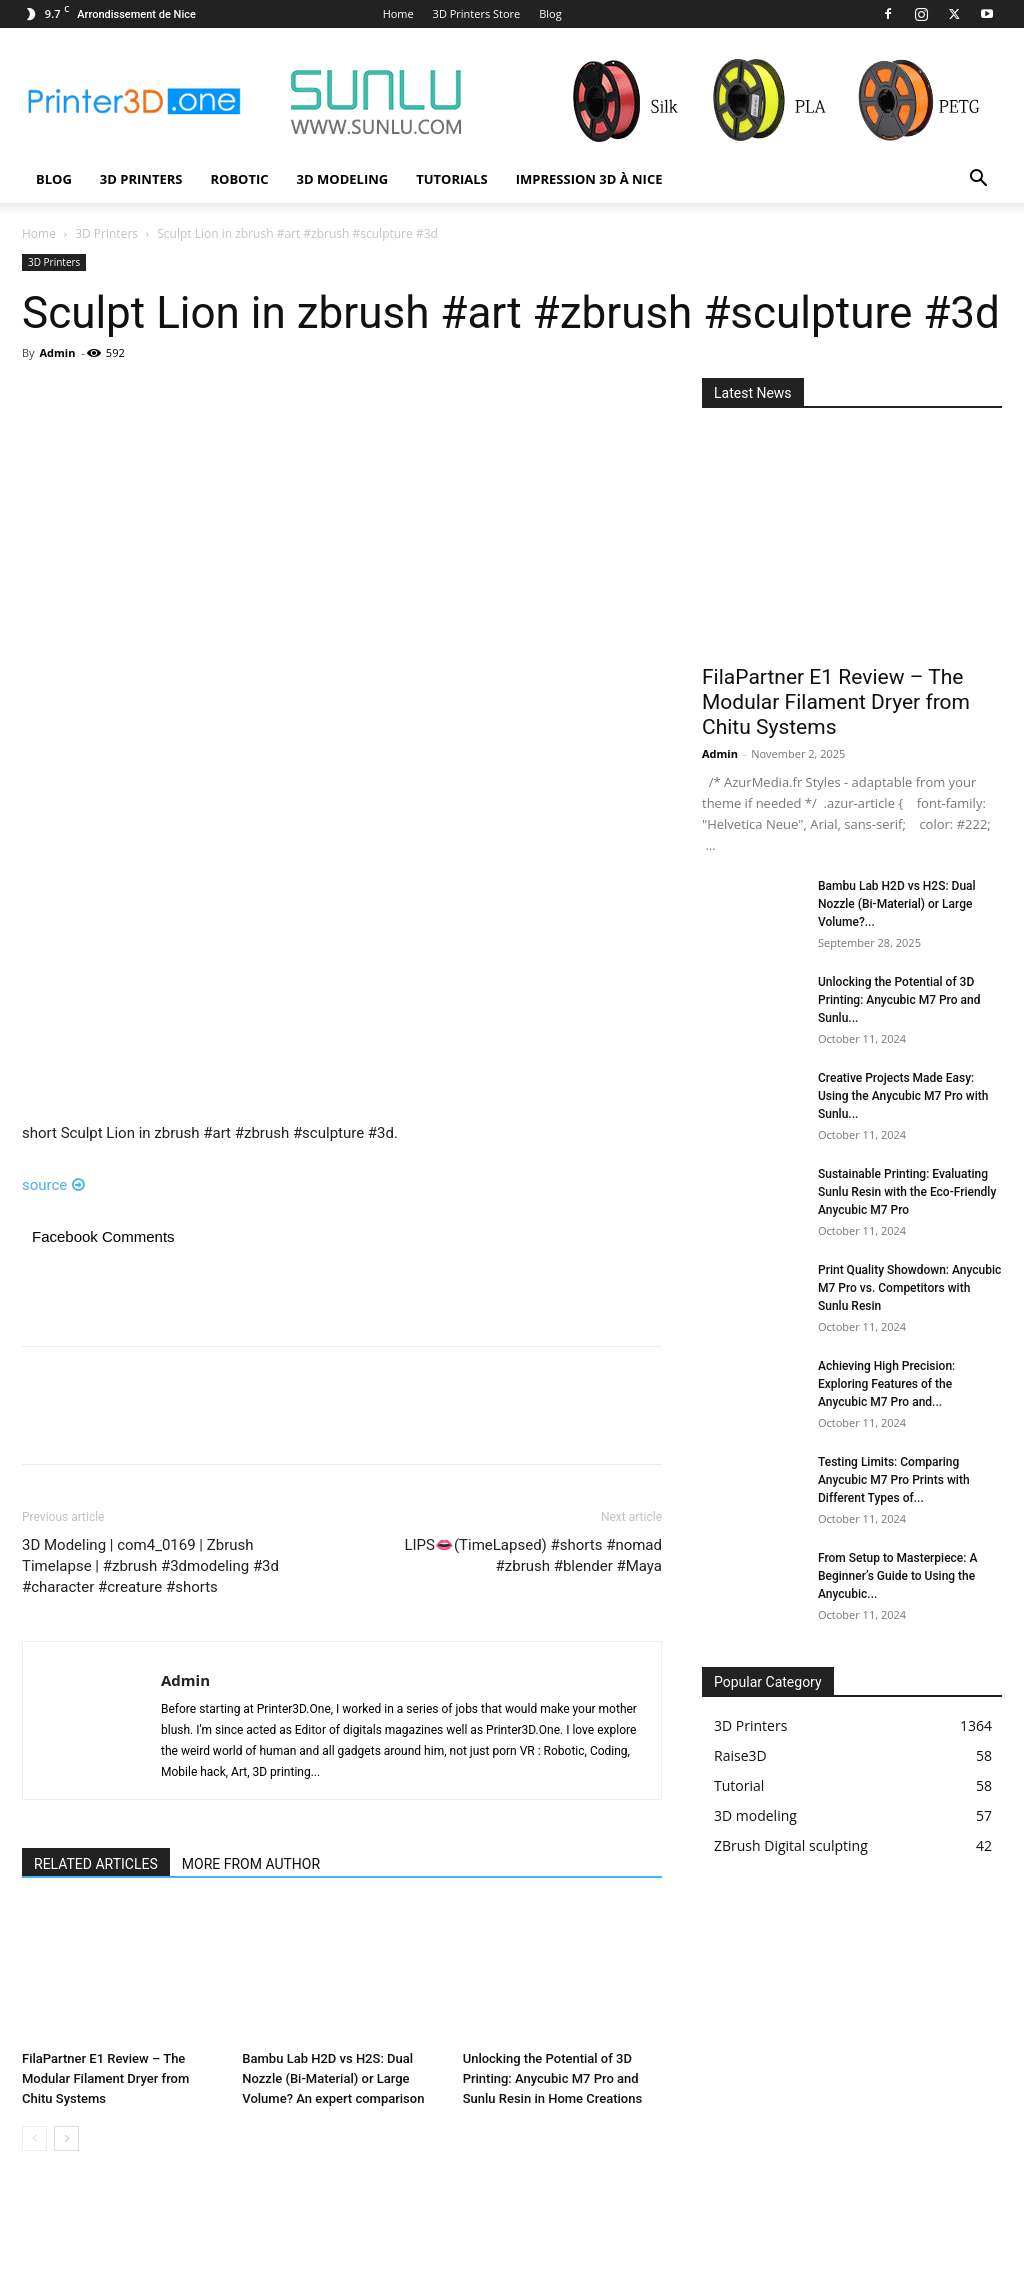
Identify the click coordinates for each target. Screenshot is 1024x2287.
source (53, 1185)
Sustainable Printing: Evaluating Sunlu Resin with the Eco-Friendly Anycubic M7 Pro (907, 1192)
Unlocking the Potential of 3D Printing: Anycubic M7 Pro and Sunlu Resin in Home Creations (553, 2078)
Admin (57, 352)
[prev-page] (34, 2138)
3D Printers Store (477, 13)
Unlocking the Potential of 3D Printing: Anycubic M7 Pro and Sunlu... (899, 1000)
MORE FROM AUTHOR (251, 1864)
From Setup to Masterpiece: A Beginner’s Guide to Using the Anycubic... (897, 1576)
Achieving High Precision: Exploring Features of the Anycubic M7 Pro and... (886, 1384)
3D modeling (343, 179)
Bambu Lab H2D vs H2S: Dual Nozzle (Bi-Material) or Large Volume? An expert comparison (333, 2078)
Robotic (239, 179)
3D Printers (141, 179)
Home (398, 13)
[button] (978, 180)
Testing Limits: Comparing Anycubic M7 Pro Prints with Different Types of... (894, 1480)
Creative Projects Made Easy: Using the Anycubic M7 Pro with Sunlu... (903, 1096)
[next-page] (66, 2138)
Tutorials (452, 179)
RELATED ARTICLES (96, 1864)
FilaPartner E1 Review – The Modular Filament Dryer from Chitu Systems (105, 2078)
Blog (550, 13)
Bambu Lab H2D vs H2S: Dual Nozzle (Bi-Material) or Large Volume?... (897, 904)
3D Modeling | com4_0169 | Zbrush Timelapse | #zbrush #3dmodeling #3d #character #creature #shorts (150, 1566)
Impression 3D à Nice (589, 179)
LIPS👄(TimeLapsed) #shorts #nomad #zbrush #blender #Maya (533, 1555)
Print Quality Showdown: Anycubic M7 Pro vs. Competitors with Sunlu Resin (909, 1288)
